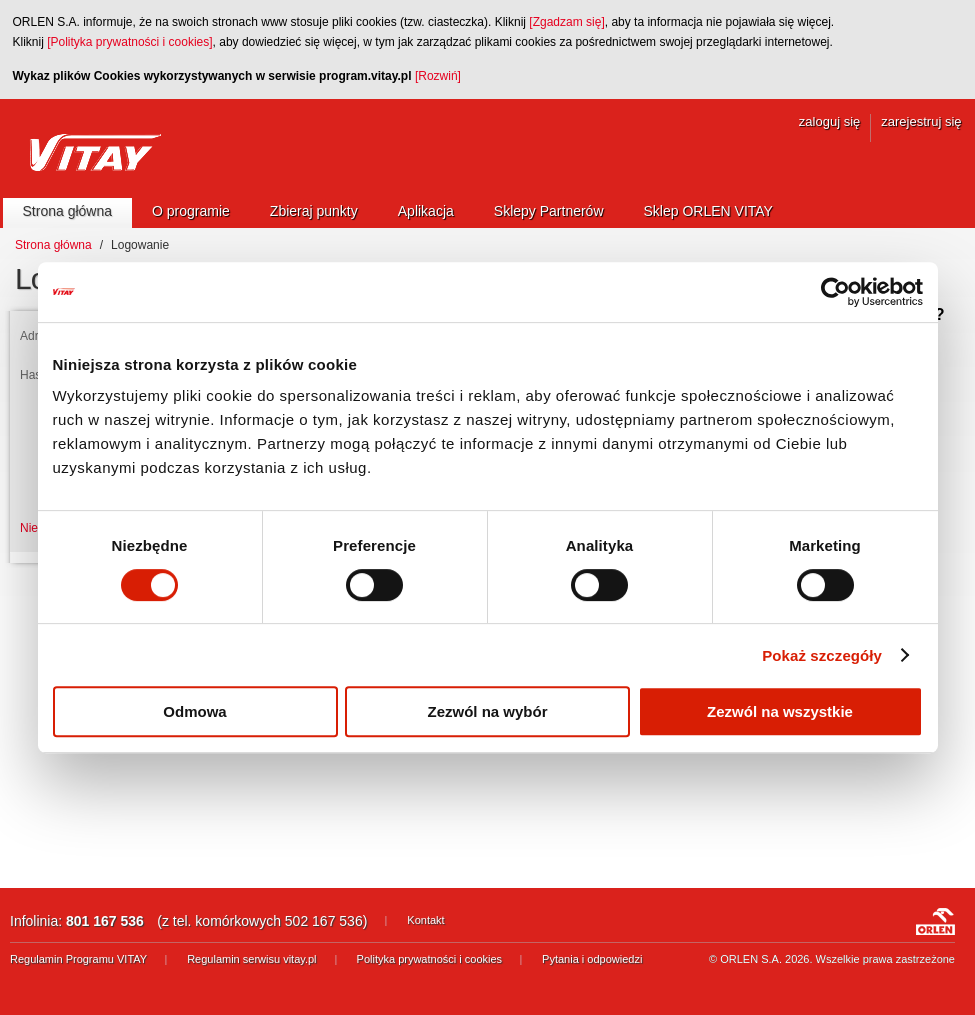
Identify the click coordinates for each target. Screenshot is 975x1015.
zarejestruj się (921, 121)
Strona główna (68, 211)
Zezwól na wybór (487, 711)
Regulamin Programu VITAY (78, 959)
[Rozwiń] (438, 76)
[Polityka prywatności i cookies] (129, 42)
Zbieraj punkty (314, 211)
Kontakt (425, 920)
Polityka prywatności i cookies (430, 959)
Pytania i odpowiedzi (592, 959)
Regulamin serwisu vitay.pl (251, 959)
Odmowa (194, 711)
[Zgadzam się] (566, 22)
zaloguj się (829, 121)
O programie (191, 211)
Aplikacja (426, 211)
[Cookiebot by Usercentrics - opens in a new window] (835, 292)
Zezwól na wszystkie (780, 711)
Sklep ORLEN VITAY (708, 211)
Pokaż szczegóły (822, 655)
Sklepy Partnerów (549, 211)
